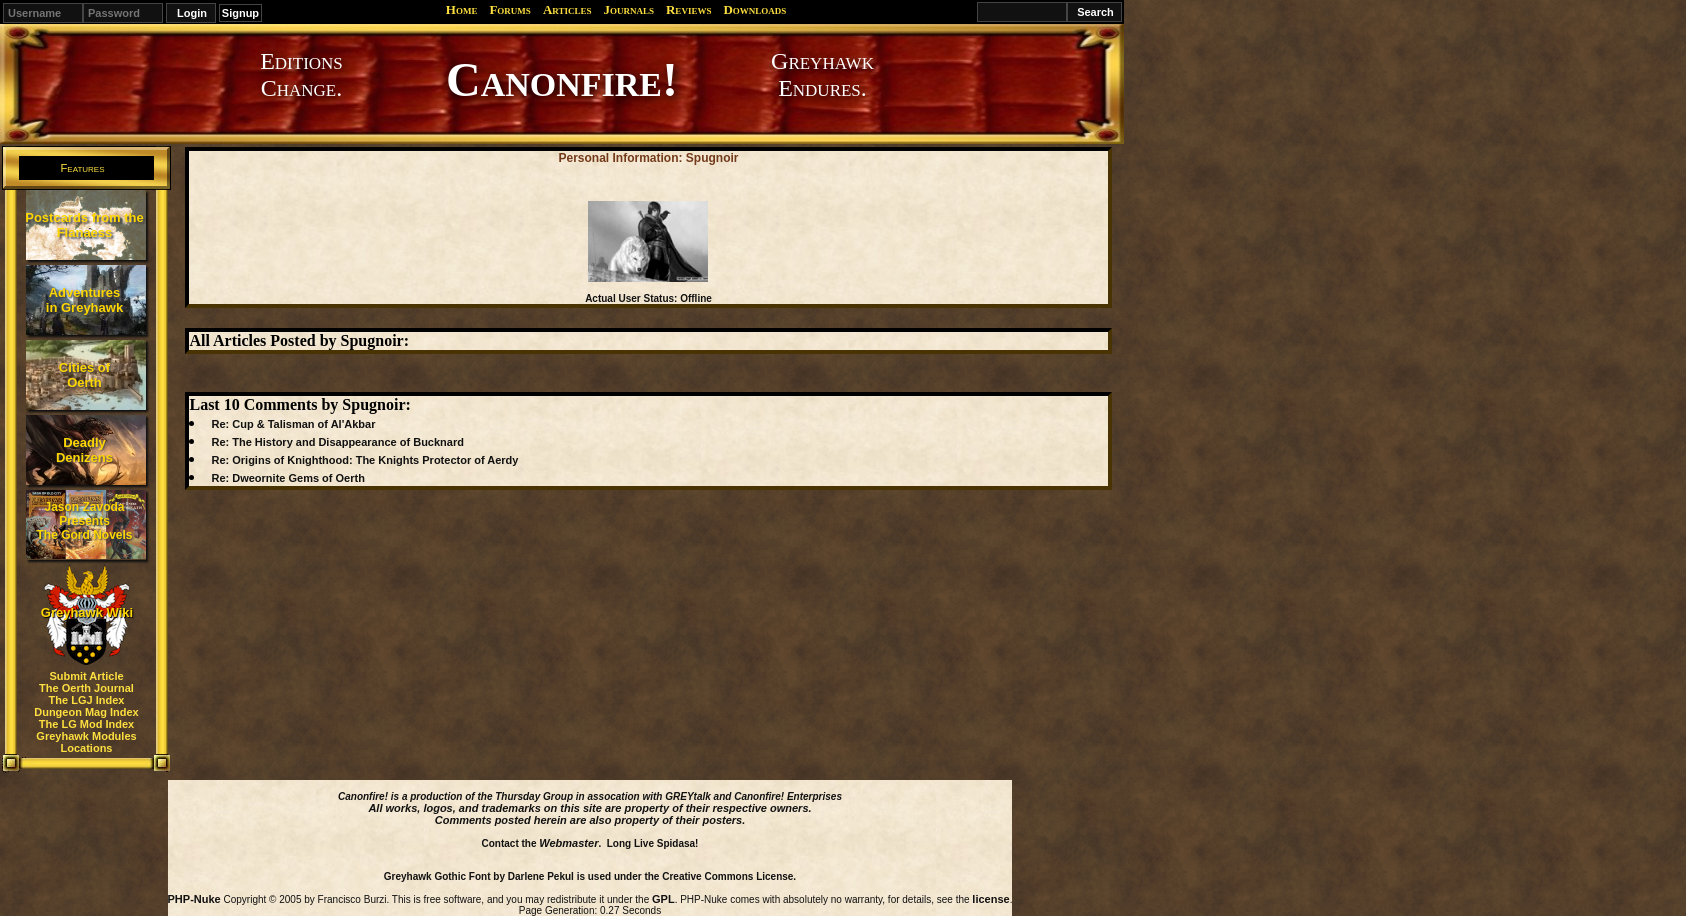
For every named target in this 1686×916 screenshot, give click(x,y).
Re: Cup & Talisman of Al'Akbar (293, 424)
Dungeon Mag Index (86, 712)
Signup (240, 13)
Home (462, 9)
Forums (509, 9)
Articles (567, 9)
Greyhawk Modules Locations (86, 742)
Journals (628, 9)
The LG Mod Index (86, 724)
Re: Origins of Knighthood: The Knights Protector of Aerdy (364, 460)
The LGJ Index (87, 700)
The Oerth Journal (86, 688)
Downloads (754, 9)
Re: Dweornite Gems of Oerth (287, 478)
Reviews (688, 9)
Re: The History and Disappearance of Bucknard (337, 442)
